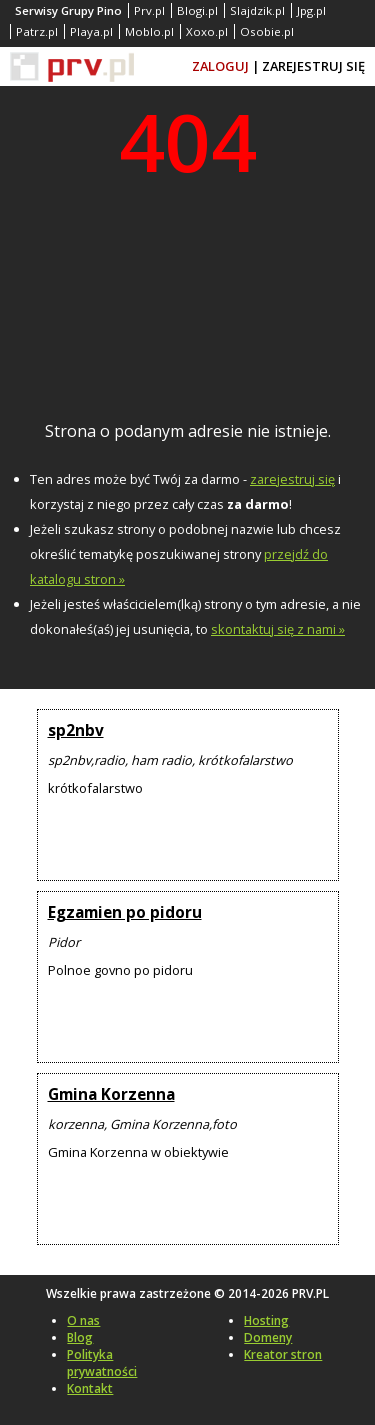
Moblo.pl (149, 31)
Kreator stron (283, 1354)
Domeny (268, 1337)
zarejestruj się (292, 479)
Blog (80, 1337)
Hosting (266, 1320)
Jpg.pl (311, 10)
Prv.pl (149, 10)
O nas (83, 1320)
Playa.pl (91, 31)
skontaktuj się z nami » (278, 629)
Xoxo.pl (207, 31)
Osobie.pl (267, 31)
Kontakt (90, 1388)
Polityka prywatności (102, 1363)
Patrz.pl (37, 31)
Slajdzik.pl (257, 10)
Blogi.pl (197, 10)
